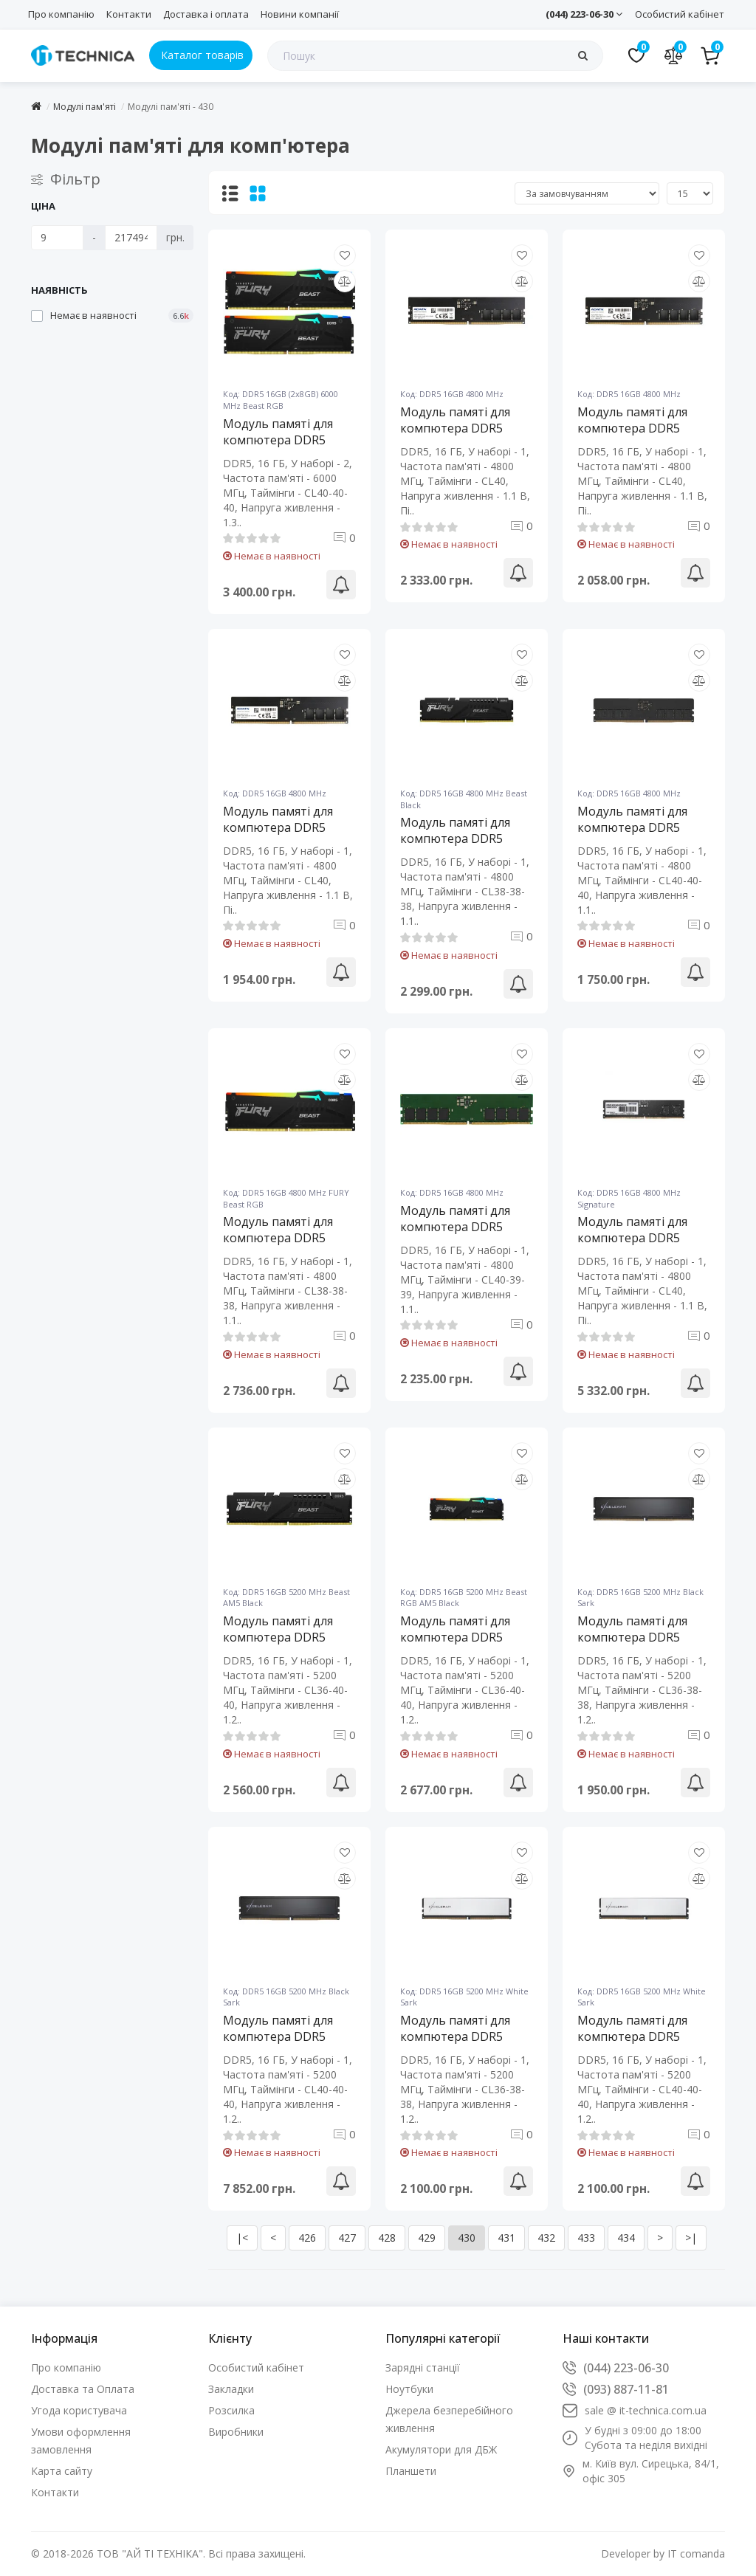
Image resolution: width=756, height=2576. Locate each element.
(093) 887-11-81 (626, 2389)
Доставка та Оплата (82, 2389)
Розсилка (231, 2410)
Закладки (231, 2389)
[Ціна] (57, 237)
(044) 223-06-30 (584, 14)
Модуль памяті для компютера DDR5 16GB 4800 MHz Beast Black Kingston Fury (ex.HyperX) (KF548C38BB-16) (461, 838)
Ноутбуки (409, 2389)
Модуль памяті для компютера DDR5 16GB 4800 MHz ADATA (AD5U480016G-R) (465, 428)
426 (307, 2238)
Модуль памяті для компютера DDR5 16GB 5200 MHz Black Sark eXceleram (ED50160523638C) (637, 1637)
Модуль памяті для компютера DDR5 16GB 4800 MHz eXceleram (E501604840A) (632, 827)
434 (626, 2238)
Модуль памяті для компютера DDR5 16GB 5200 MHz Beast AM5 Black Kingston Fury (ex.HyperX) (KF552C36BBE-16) (284, 1637)
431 (506, 2238)
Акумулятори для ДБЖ (441, 2449)
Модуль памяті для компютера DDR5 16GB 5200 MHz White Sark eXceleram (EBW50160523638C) (461, 2036)
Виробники (236, 2432)
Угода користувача (79, 2410)
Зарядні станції (422, 2367)
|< (242, 2238)
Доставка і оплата (206, 14)
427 (347, 2238)
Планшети (410, 2471)
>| (691, 2238)
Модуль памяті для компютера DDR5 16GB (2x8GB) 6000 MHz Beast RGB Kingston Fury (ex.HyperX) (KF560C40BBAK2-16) (281, 440)
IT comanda (696, 2553)
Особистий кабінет (679, 14)
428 (387, 2238)
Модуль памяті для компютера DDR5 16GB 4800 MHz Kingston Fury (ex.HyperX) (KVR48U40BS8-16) (455, 1226)
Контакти (128, 14)
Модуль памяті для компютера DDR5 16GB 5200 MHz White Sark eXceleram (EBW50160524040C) (639, 2036)
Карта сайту (61, 2471)
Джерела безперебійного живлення (449, 2419)
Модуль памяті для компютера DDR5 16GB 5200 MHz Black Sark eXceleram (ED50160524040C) (283, 2036)
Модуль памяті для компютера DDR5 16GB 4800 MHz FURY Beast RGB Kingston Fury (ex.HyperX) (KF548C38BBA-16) (283, 1237)
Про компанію (61, 14)
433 (586, 2238)
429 (427, 2238)
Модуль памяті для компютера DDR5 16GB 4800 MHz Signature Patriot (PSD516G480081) (632, 1237)
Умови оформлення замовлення (81, 2440)
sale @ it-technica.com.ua (646, 2410)
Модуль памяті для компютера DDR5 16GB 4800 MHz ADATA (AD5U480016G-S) (642, 428)
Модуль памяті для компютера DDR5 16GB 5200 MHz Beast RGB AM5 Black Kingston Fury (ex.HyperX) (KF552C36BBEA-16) (461, 1637)
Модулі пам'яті (84, 106)
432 (546, 2238)
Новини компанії (300, 14)
